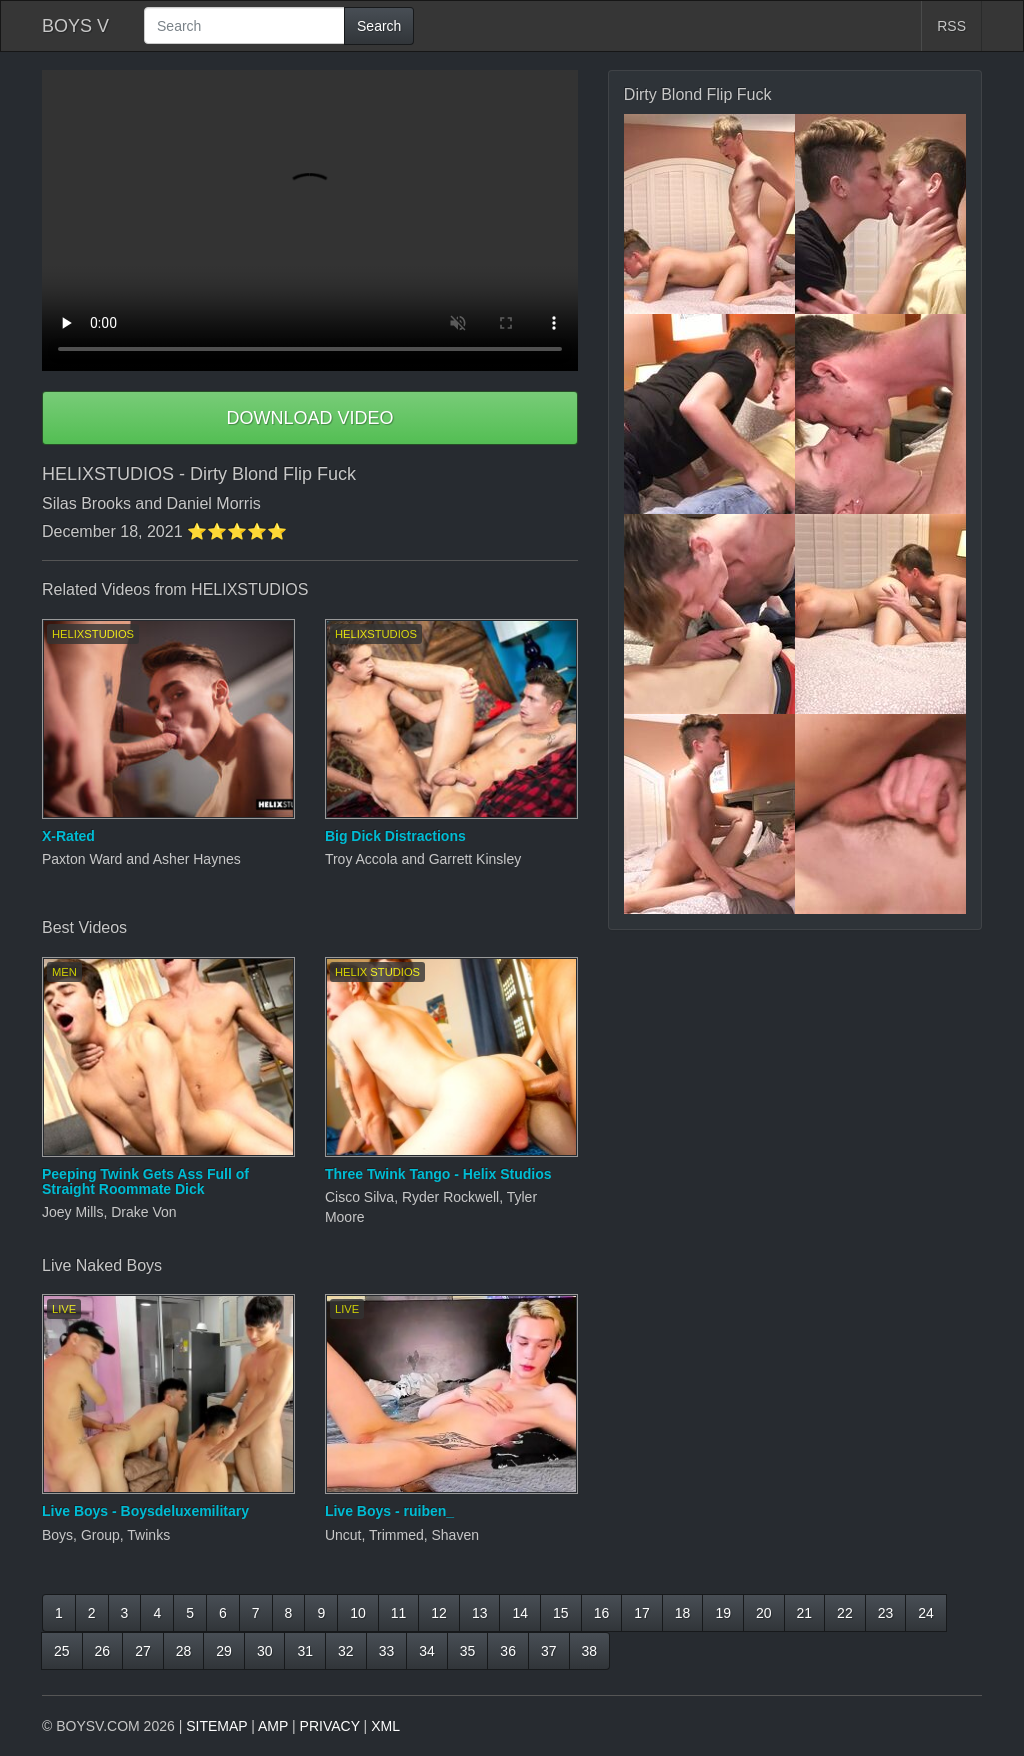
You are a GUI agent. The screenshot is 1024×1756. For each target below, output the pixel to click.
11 (399, 1613)
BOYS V (75, 26)
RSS (951, 26)
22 (845, 1613)
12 (439, 1613)
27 (143, 1651)
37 (549, 1651)
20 (764, 1613)
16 (602, 1613)
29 (224, 1651)
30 (265, 1651)
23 (886, 1613)
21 (805, 1613)
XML (385, 1726)
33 (387, 1651)
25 (62, 1651)
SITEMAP (216, 1726)
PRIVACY (330, 1726)
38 (590, 1651)
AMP (273, 1726)
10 (358, 1613)
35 (468, 1651)
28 (184, 1651)
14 (520, 1613)
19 (723, 1613)
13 (480, 1613)
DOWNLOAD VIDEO (309, 418)
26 (103, 1651)
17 (642, 1613)
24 (926, 1613)
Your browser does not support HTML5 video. (310, 220)
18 (683, 1613)
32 (346, 1651)
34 (427, 1651)
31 (305, 1651)
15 (561, 1613)
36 (508, 1651)
